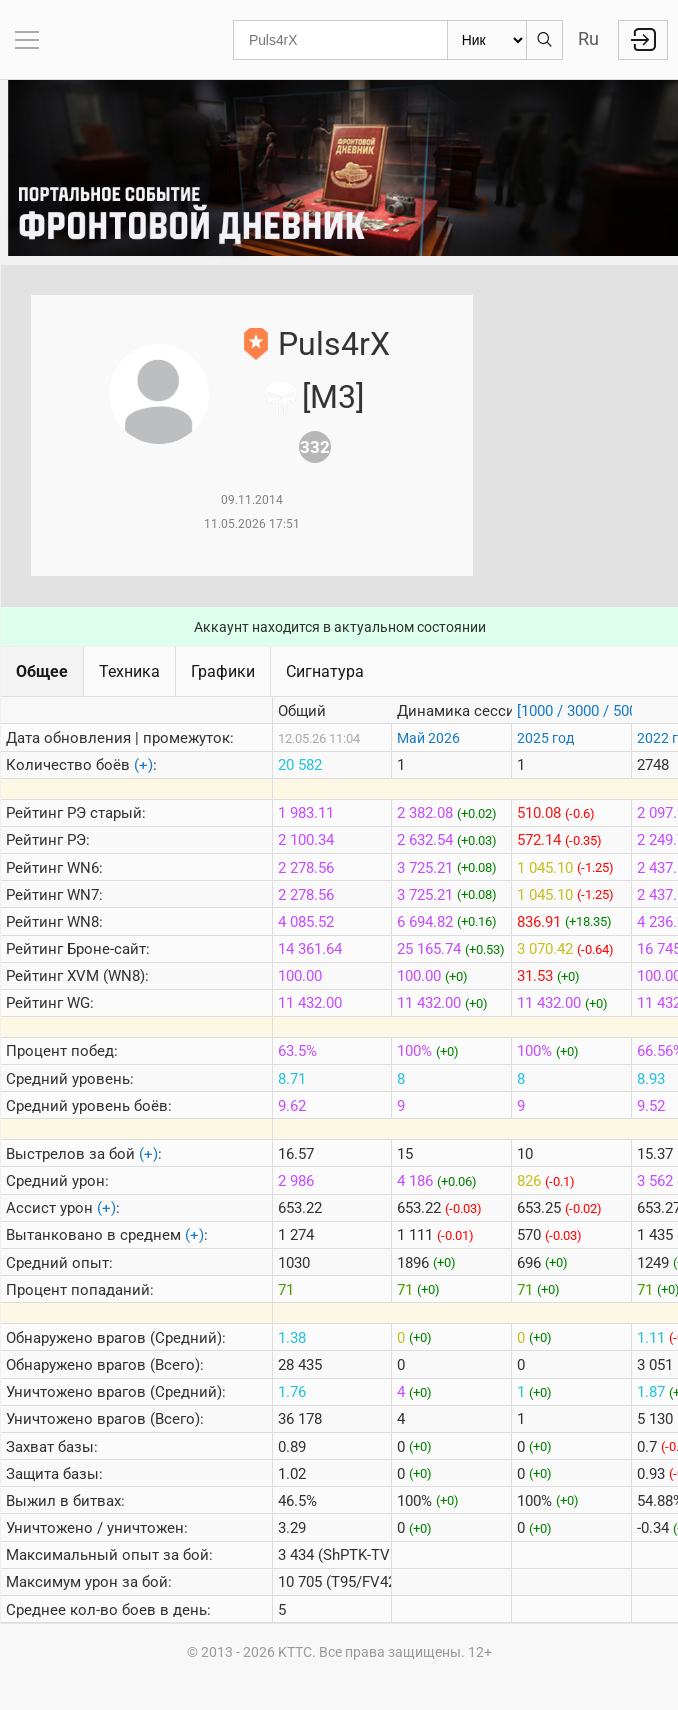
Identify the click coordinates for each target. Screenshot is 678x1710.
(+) (143, 765)
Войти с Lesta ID (643, 40)
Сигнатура (325, 671)
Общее (42, 671)
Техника (129, 671)
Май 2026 (428, 738)
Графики (223, 671)
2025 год (545, 738)
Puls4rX (334, 344)
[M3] (333, 397)
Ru (588, 38)
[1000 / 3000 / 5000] (583, 711)
